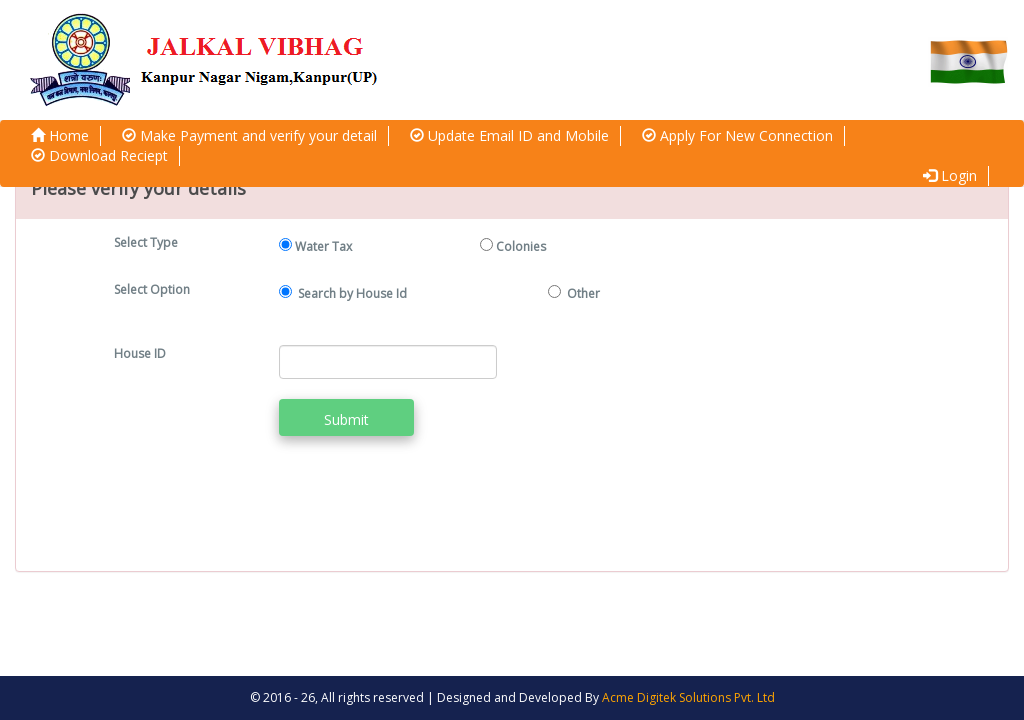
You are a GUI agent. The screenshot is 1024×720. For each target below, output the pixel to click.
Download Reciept (99, 155)
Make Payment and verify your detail (249, 135)
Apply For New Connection (737, 135)
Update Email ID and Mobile (509, 135)
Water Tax (323, 246)
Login (950, 175)
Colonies (521, 246)
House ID (140, 353)
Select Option (152, 289)
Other (583, 293)
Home (60, 135)
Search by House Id (354, 293)
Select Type (146, 242)
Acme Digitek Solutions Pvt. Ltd (688, 697)
